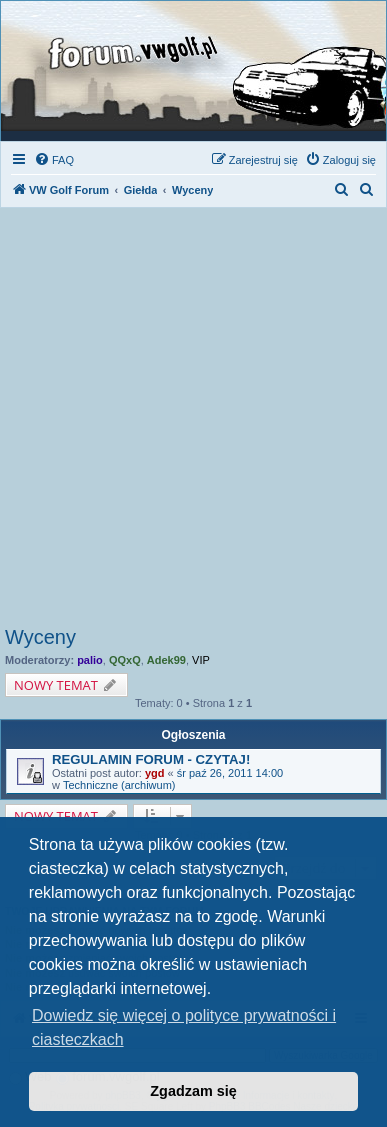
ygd (155, 773)
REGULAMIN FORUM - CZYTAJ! (151, 759)
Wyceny (40, 637)
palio (90, 660)
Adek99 (166, 660)
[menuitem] (54, 160)
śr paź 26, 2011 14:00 (230, 773)
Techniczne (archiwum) (119, 785)
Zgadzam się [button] (193, 1091)
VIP (201, 660)
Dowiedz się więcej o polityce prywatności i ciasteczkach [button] (184, 1027)
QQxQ (125, 660)
